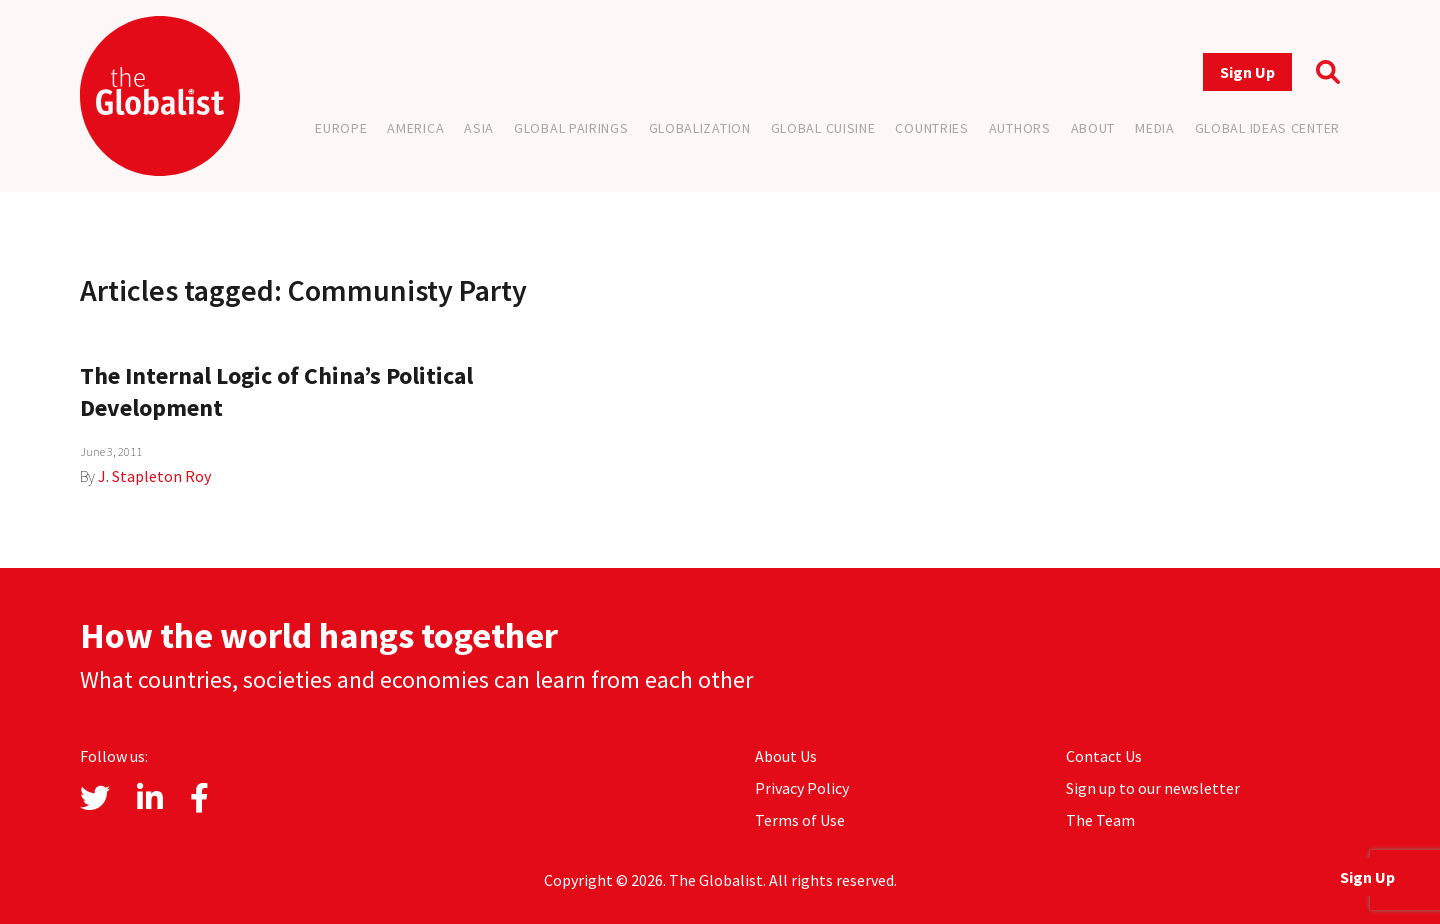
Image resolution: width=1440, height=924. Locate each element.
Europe (341, 128)
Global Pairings (571, 128)
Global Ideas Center (1267, 128)
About (1093, 128)
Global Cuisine (823, 128)
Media (1155, 128)
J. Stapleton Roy (154, 476)
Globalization (700, 128)
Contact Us (1104, 756)
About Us (786, 756)
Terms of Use (800, 820)
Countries (931, 128)
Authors (1020, 128)
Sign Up (1247, 72)
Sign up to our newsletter (1153, 788)
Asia (479, 128)
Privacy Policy (802, 788)
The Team (1100, 820)
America (415, 128)
